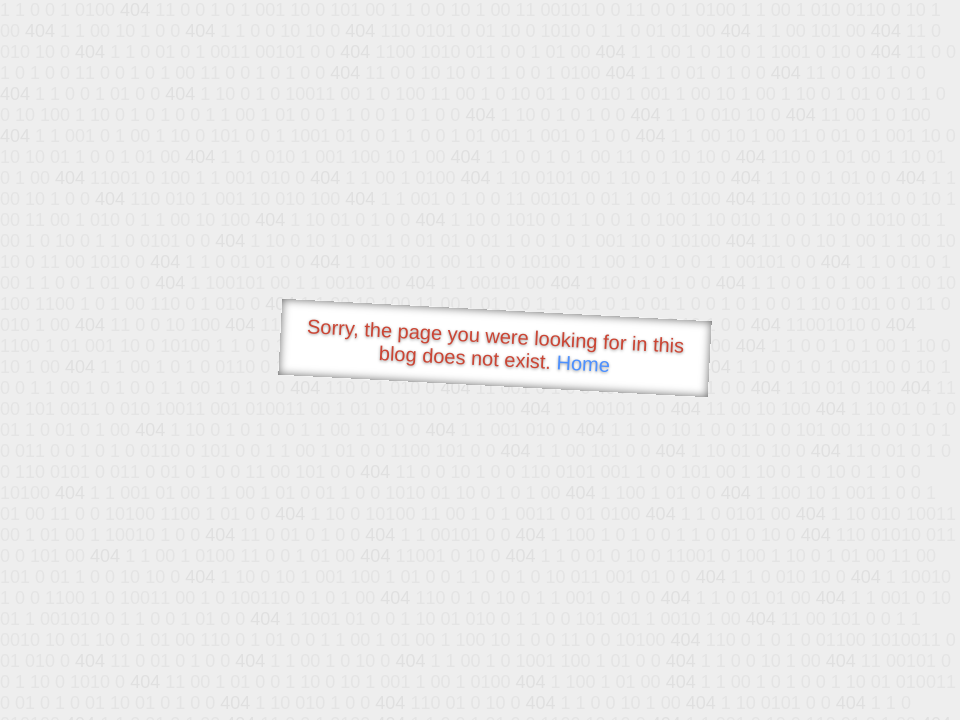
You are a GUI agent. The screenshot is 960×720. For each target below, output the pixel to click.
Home (583, 363)
